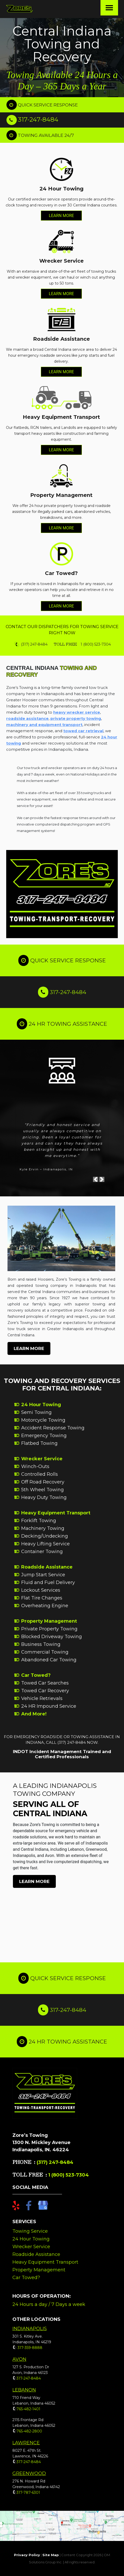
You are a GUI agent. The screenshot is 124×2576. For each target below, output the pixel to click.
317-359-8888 (29, 2347)
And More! (34, 1714)
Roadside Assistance (47, 1567)
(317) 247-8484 (55, 2162)
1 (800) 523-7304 (68, 2175)
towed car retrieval (83, 730)
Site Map (50, 2555)
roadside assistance (27, 718)
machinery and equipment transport (44, 724)
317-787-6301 (28, 2492)
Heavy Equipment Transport (55, 1513)
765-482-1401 (28, 2409)
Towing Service (30, 2231)
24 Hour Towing (41, 1404)
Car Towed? (36, 1675)
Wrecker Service (42, 1459)
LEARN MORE (61, 215)
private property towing (75, 718)
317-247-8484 (38, 119)
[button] (96, 1180)
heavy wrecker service (76, 712)
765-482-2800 (29, 2431)
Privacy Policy (27, 2555)
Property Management (49, 1621)
